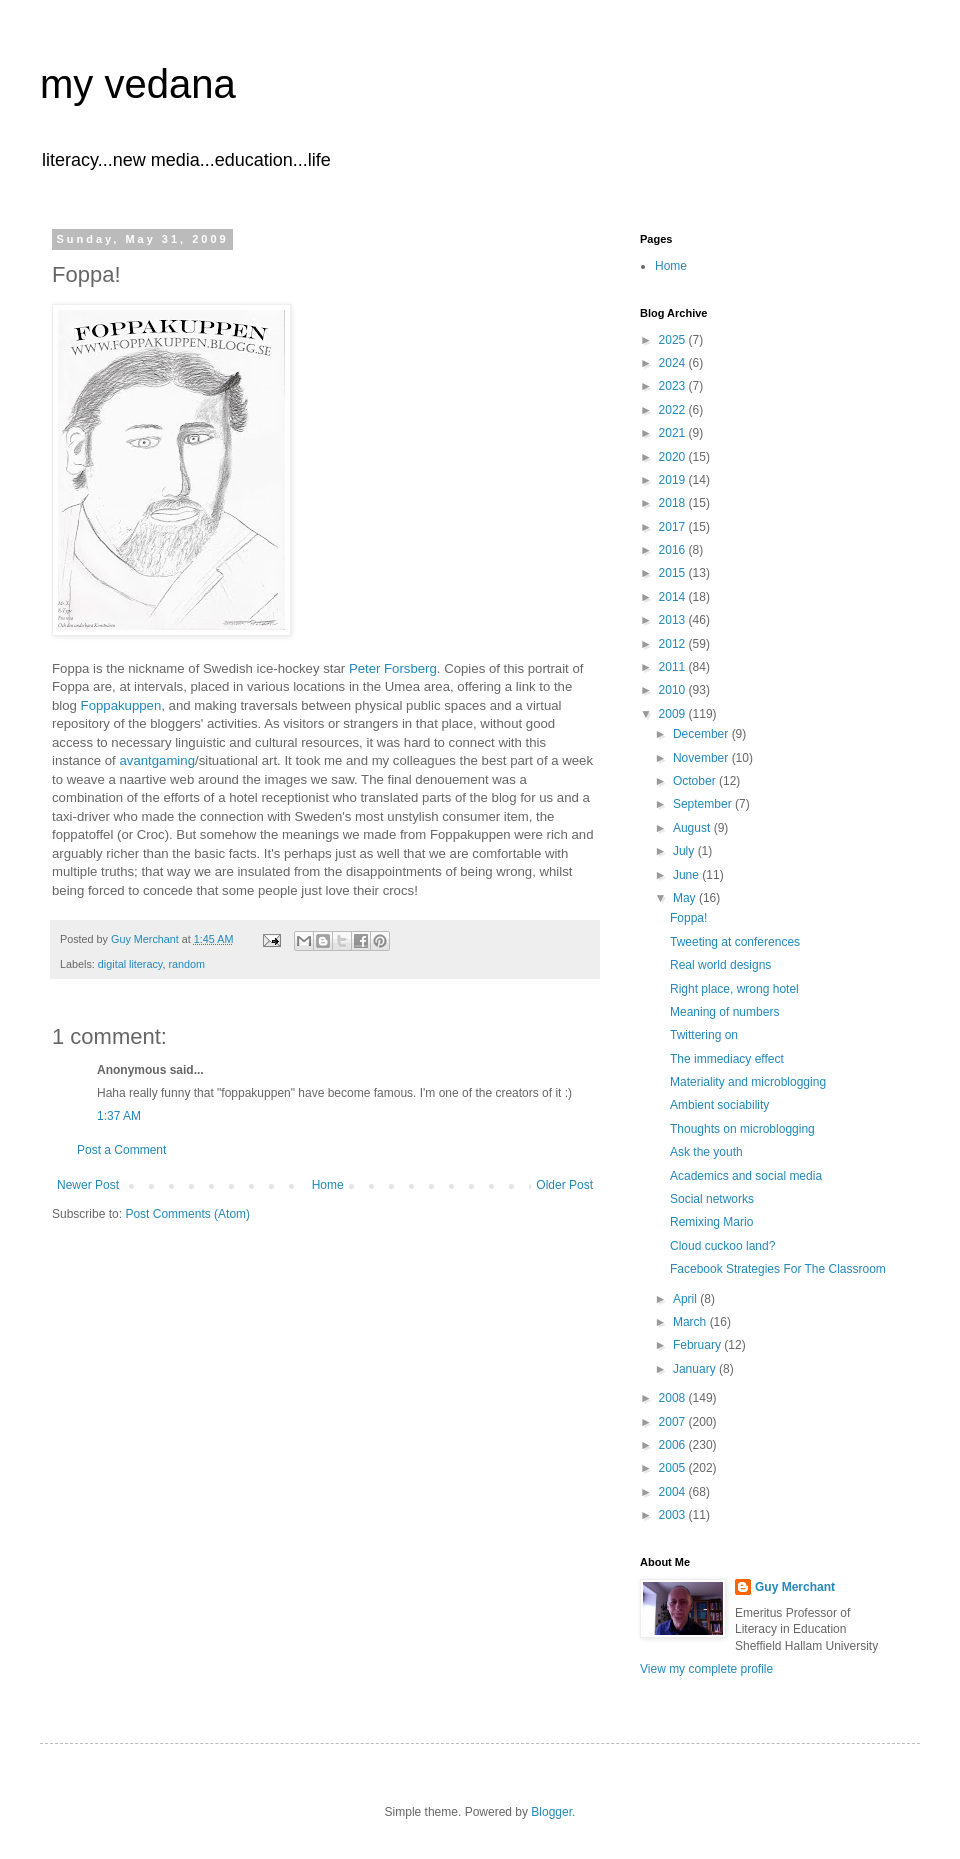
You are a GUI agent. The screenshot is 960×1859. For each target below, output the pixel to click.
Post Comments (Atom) (187, 1214)
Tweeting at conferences (735, 942)
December (702, 734)
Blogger (551, 1812)
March (691, 1322)
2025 (674, 340)
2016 (674, 550)
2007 (674, 1422)
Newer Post (88, 1185)
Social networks (712, 1199)
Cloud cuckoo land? (722, 1246)
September (704, 804)
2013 (674, 620)
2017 (674, 527)
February (698, 1345)
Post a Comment (121, 1150)
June (687, 875)
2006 (674, 1445)
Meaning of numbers (724, 1012)
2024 (674, 363)
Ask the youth (706, 1152)
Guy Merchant (795, 1587)
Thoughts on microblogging (742, 1129)
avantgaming (157, 760)
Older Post (564, 1185)
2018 (674, 503)
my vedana (138, 84)
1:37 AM (119, 1116)
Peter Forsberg (393, 668)
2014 (674, 597)
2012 (674, 644)
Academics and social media (746, 1176)
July (685, 851)
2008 (674, 1398)
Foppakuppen (121, 705)
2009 (674, 714)
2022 (674, 410)
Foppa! (688, 918)
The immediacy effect (727, 1059)
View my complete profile (706, 1669)
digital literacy (130, 964)
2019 (674, 480)
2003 (674, 1515)
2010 (674, 690)
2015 (674, 573)
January (696, 1369)
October (696, 781)
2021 (674, 433)
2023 (674, 386)
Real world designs (720, 965)
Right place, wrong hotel (734, 989)
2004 (674, 1492)
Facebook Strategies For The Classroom (778, 1269)
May (686, 898)
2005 (674, 1468)
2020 (674, 457)
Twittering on (704, 1035)
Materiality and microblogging (748, 1082)
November (702, 758)
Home (328, 1185)
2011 (674, 667)
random (186, 964)
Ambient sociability (719, 1105)
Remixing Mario (711, 1222)
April (686, 1299)
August (693, 828)
